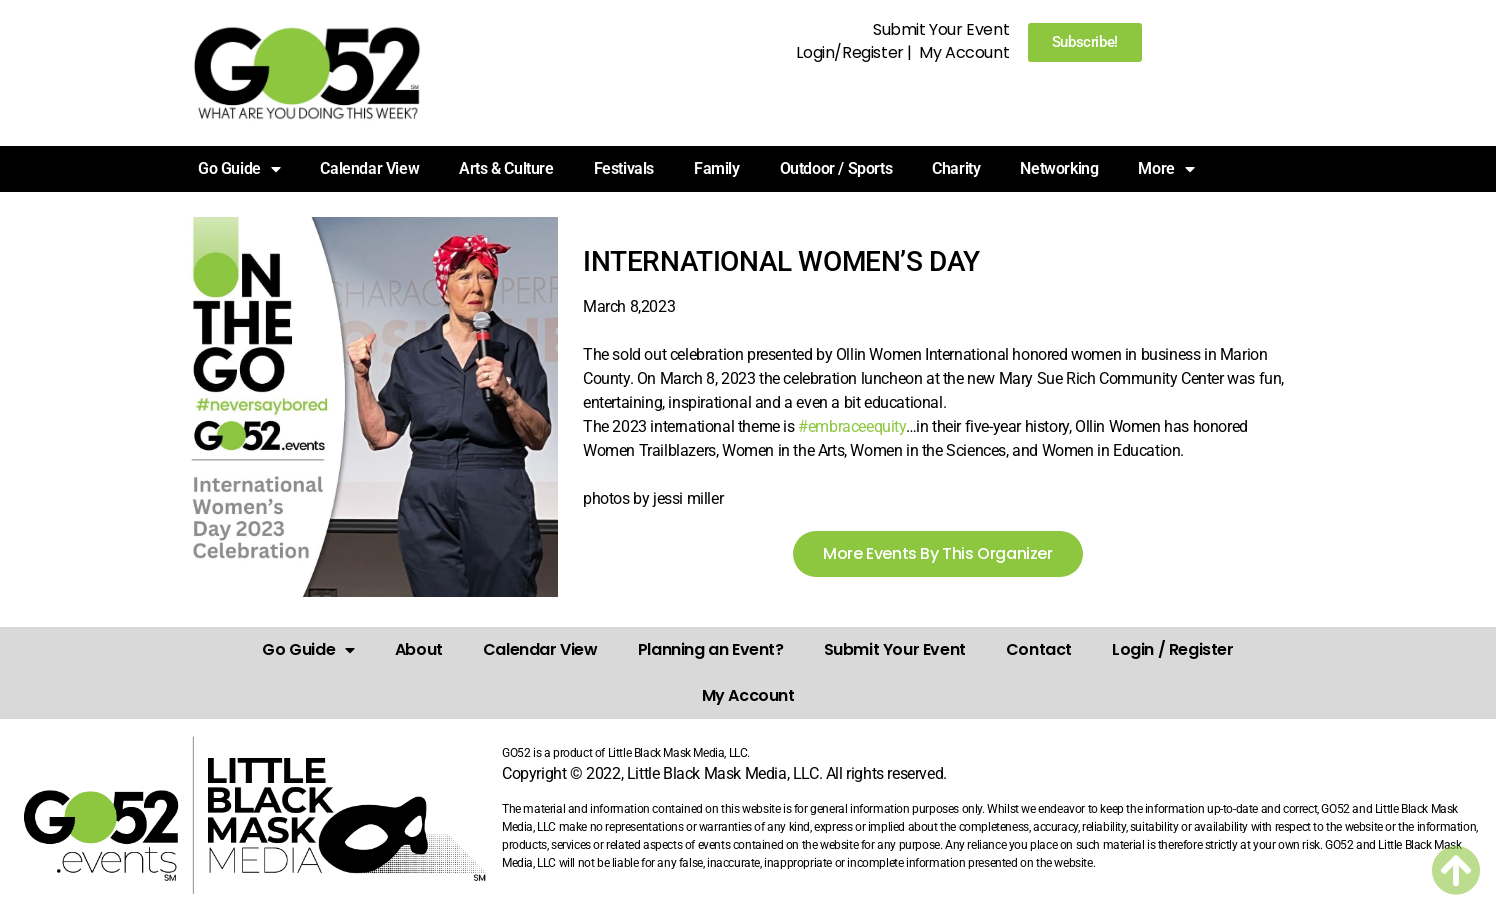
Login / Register (1173, 649)
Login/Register (849, 52)
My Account (964, 52)
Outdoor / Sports (836, 168)
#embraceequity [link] (851, 426)
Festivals (624, 168)
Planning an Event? (711, 649)
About (419, 649)
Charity (956, 168)
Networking (1059, 168)
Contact (1039, 649)
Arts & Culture (506, 168)
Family (717, 168)
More (1166, 169)
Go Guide (239, 169)
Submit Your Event (941, 29)
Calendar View (369, 168)
